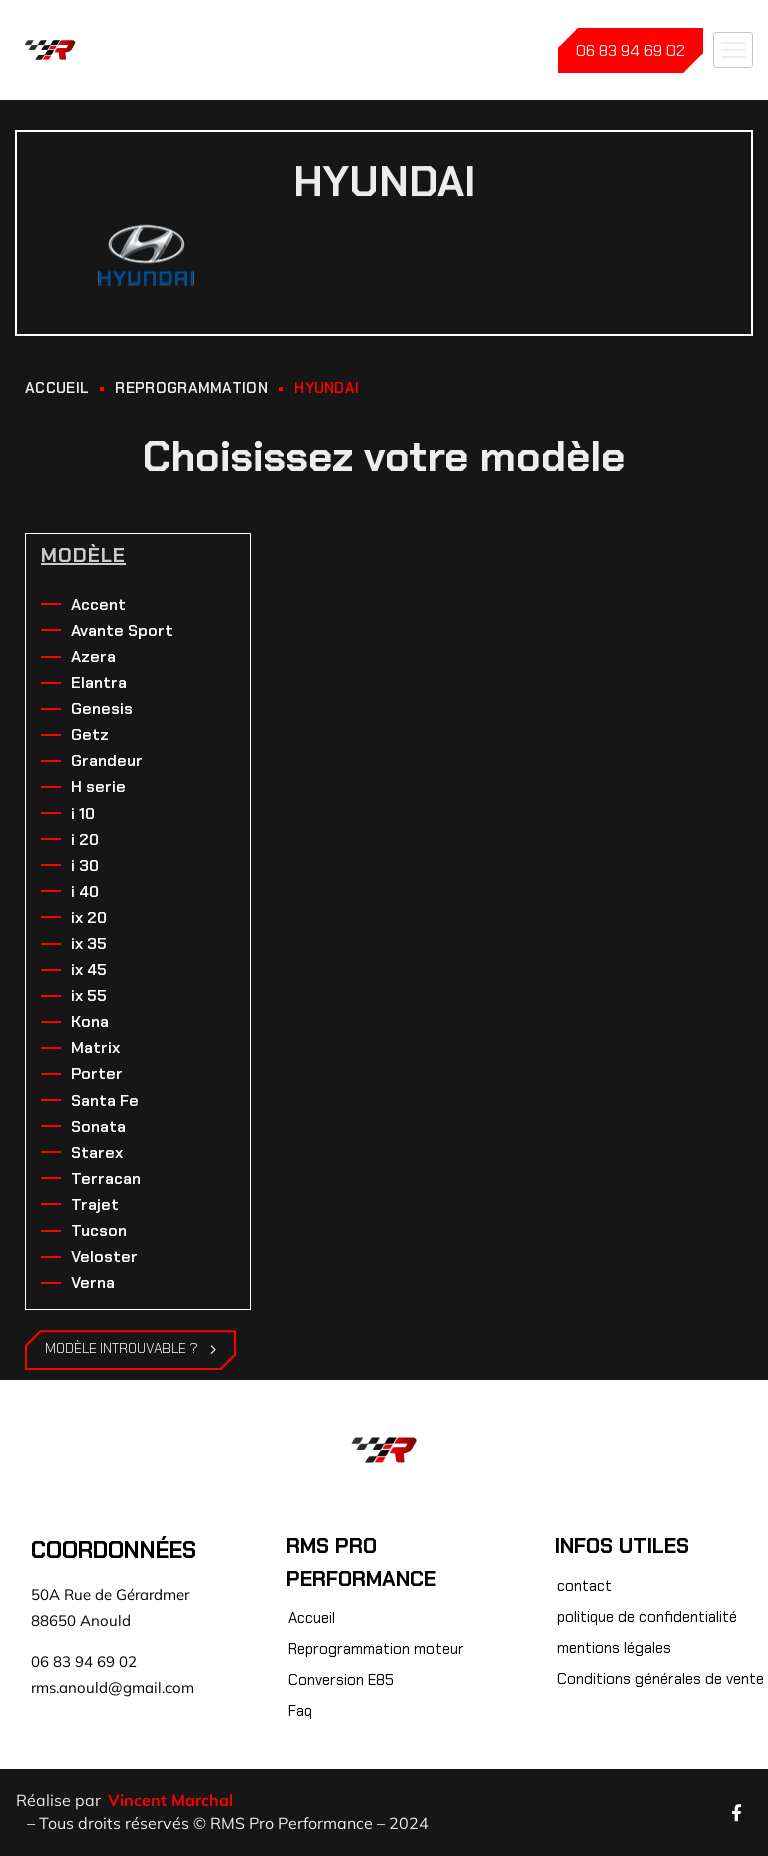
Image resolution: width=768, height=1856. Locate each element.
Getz (90, 734)
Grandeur (107, 760)
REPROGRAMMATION (191, 388)
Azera (93, 656)
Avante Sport (122, 630)
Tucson (99, 1230)
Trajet (95, 1204)
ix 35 (89, 943)
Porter (97, 1073)
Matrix (95, 1047)
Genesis (102, 708)
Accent (98, 604)
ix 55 (89, 995)
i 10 (83, 813)
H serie (98, 786)
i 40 (85, 891)
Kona (90, 1021)
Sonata (98, 1126)
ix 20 (89, 917)
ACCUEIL (57, 388)
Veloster (104, 1256)
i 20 (85, 839)
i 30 (85, 865)
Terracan (106, 1178)
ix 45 (89, 969)
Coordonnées (113, 1550)
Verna (93, 1282)
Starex (97, 1152)
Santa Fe (105, 1100)
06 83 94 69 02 (630, 50)
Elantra (99, 682)
